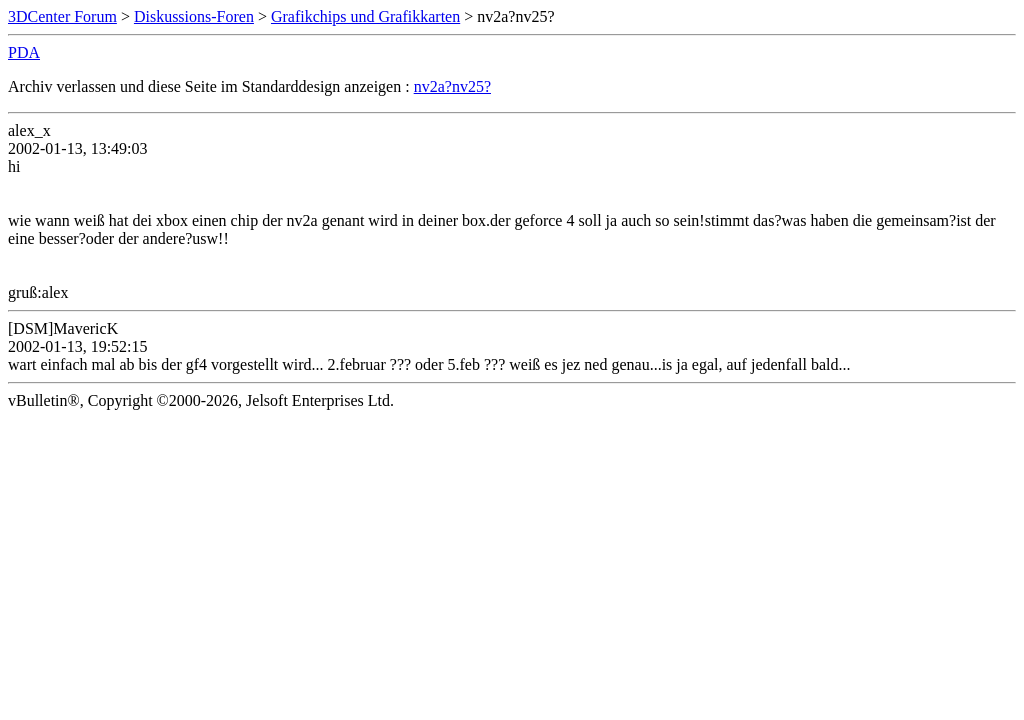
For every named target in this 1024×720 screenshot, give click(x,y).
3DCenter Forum (62, 16)
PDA (24, 52)
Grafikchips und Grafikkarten (365, 16)
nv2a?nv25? (452, 86)
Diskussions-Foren (194, 16)
